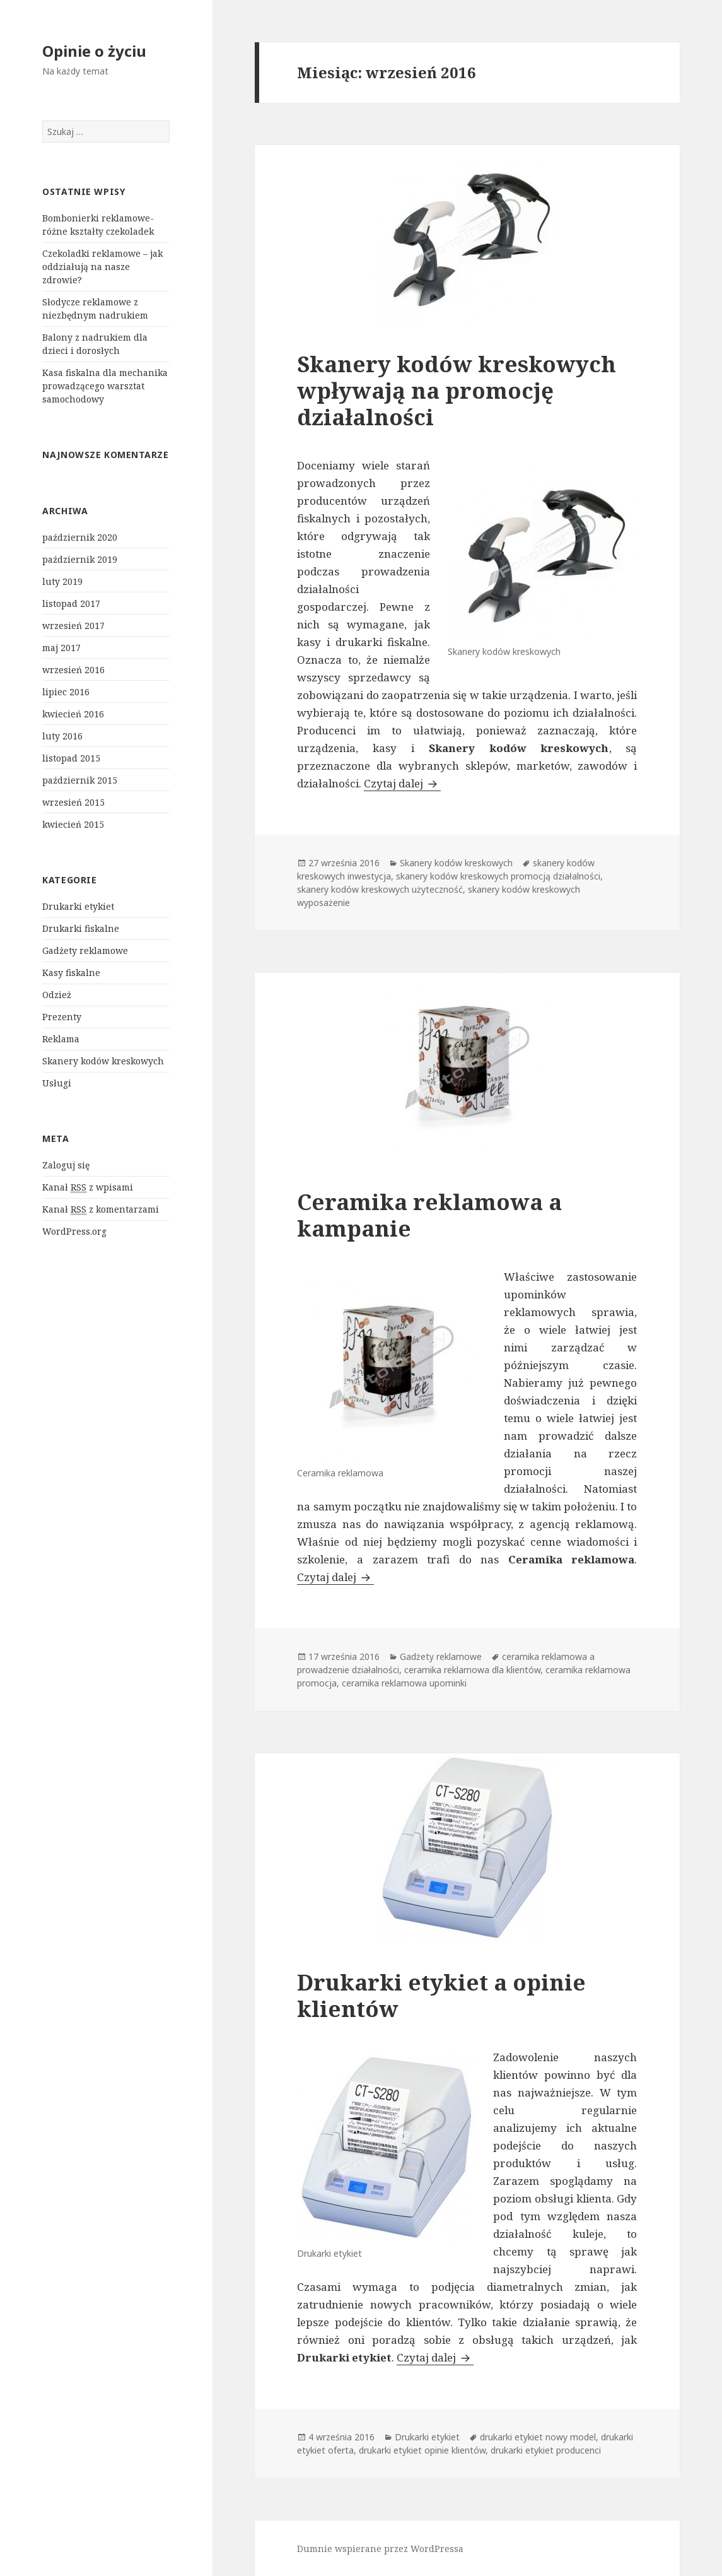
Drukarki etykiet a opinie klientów (441, 1995)
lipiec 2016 (66, 692)
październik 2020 (79, 537)
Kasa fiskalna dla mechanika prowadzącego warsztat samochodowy (105, 386)
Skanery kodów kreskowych (103, 1061)
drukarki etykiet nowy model (538, 2437)
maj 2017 (61, 648)
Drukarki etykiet (78, 906)
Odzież (56, 995)
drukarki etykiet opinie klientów (422, 2450)
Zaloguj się (66, 1165)
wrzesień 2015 (73, 802)
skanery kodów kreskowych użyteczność (380, 889)
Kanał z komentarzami (100, 1209)
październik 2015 (79, 780)
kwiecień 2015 (73, 824)
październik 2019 (79, 559)
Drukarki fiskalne (80, 928)
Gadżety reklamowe (85, 950)
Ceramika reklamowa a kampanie (429, 1215)
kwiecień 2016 (73, 714)
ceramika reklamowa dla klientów (472, 1670)
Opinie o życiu (94, 50)
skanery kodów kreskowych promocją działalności (498, 876)
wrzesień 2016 (73, 670)
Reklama (60, 1039)
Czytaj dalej (402, 783)
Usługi (56, 1083)
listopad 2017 (71, 603)
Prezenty (61, 1017)
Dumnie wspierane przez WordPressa (380, 2549)
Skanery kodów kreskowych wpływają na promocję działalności (456, 390)
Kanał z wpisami (87, 1187)
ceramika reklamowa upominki (404, 1683)
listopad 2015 (71, 758)
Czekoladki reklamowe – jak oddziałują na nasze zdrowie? (102, 266)
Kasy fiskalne (71, 973)
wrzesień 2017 (73, 626)
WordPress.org (74, 1231)
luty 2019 (62, 581)
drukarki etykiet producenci (546, 2450)
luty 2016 (62, 736)
